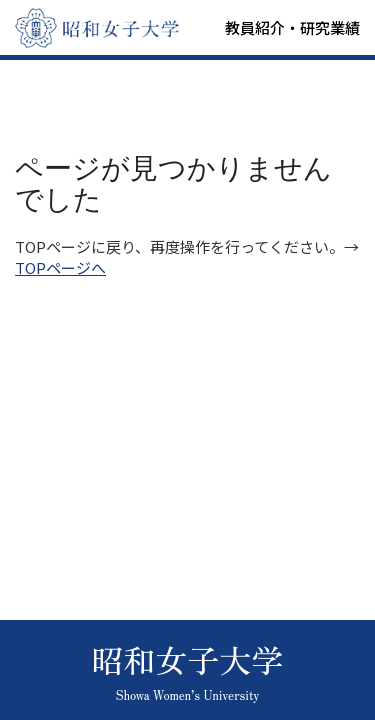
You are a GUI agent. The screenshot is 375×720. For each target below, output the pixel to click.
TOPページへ (60, 267)
